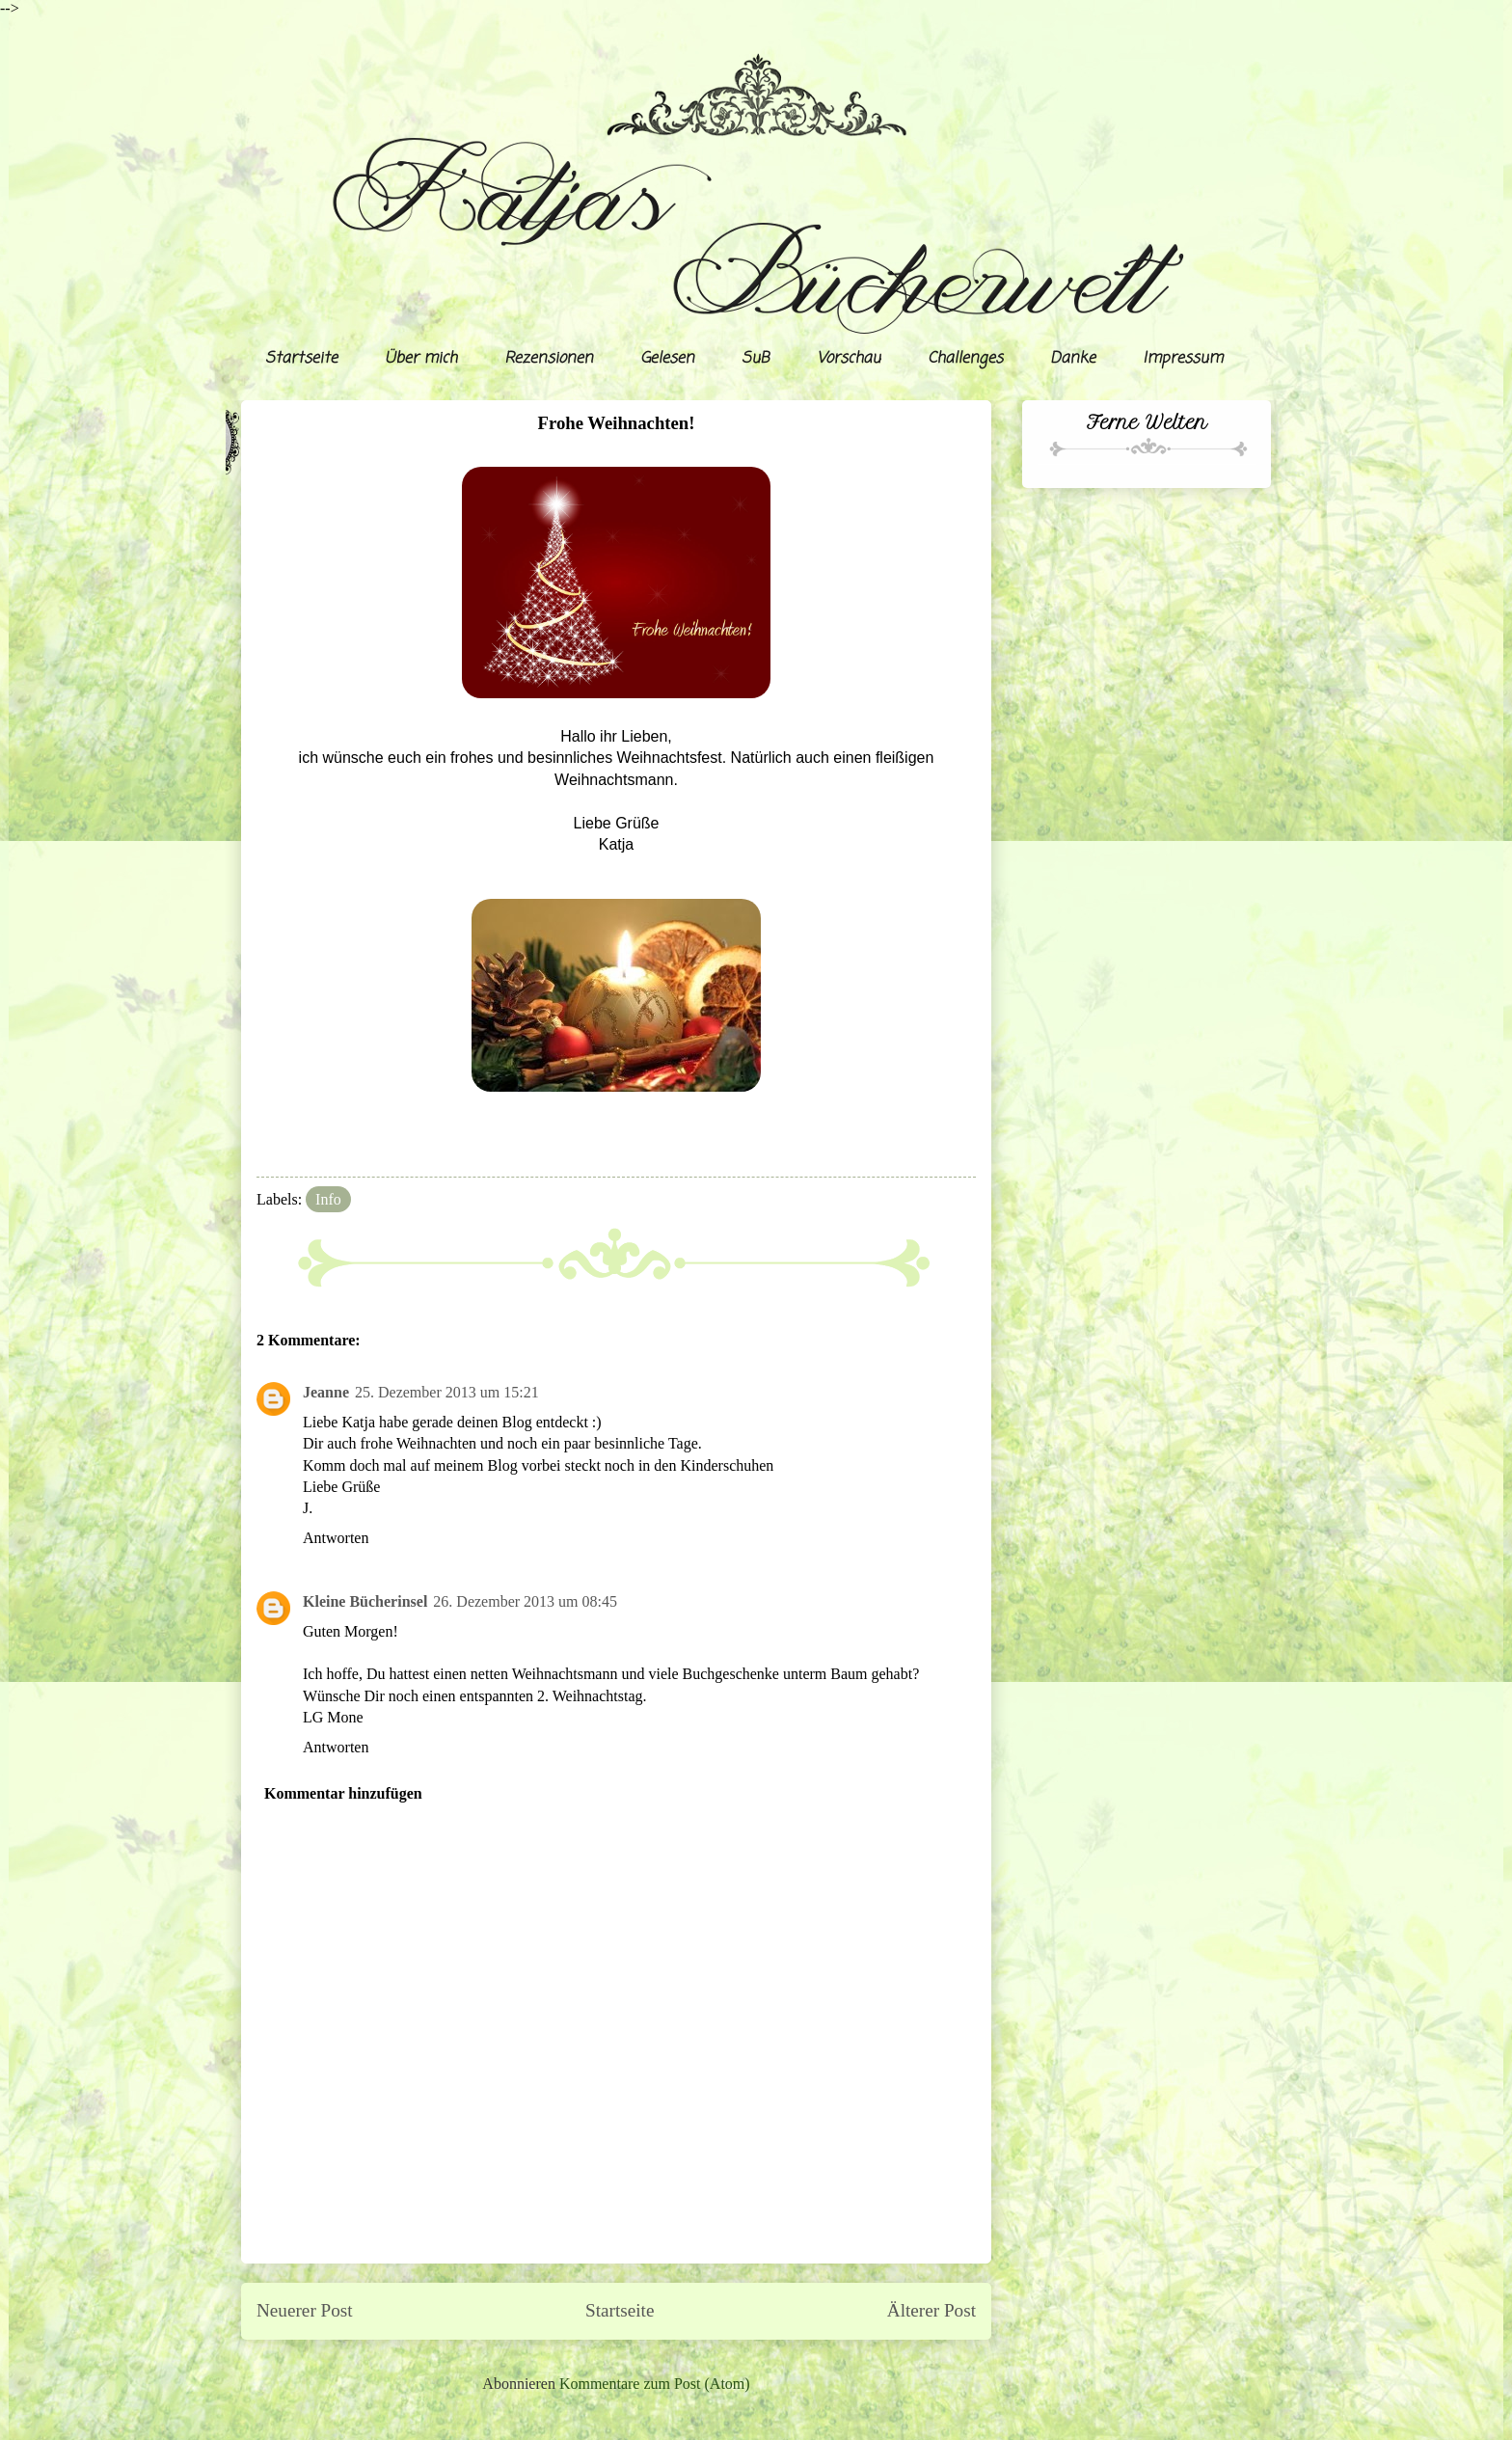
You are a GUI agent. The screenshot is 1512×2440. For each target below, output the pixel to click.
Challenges (965, 358)
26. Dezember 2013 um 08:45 (525, 1601)
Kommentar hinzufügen (343, 1793)
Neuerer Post (304, 2310)
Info (328, 1199)
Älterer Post (931, 2310)
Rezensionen (548, 358)
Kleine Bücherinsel (365, 1601)
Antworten (335, 1538)
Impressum (1183, 358)
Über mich (421, 358)
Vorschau (848, 358)
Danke (1072, 358)
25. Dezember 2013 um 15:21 (447, 1392)
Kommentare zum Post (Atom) (654, 2383)
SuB (756, 358)
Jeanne (326, 1392)
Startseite (301, 358)
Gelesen (667, 358)
